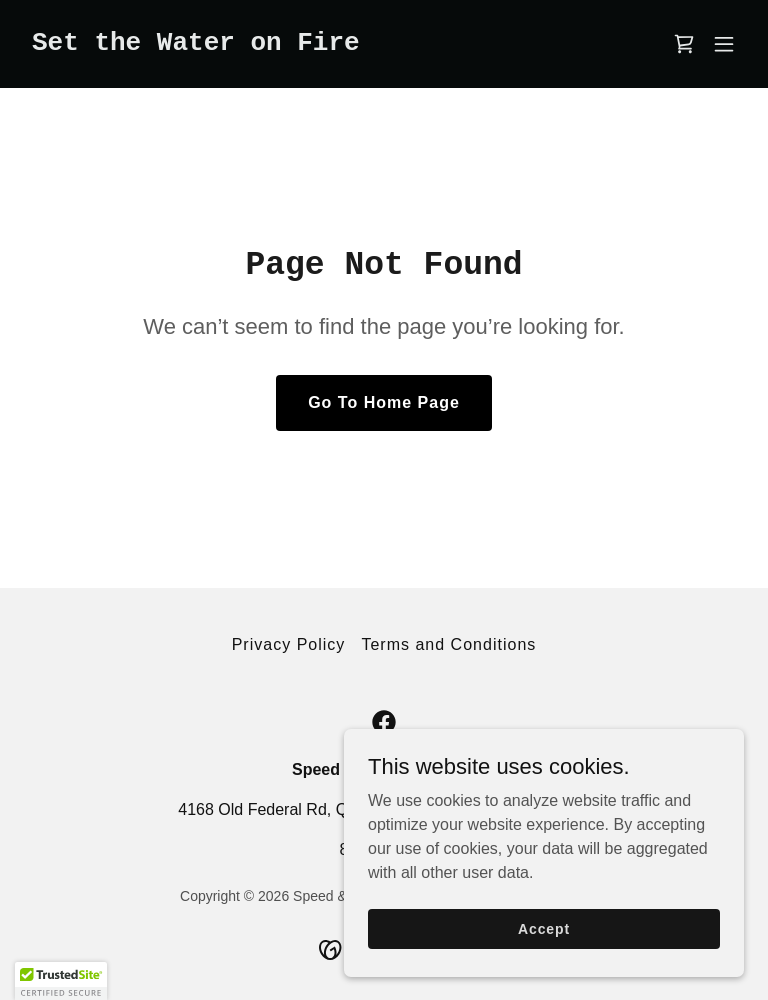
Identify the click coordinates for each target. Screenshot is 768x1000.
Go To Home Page (384, 402)
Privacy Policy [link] (289, 644)
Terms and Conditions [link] (448, 644)
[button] (724, 44)
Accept (544, 928)
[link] (196, 44)
